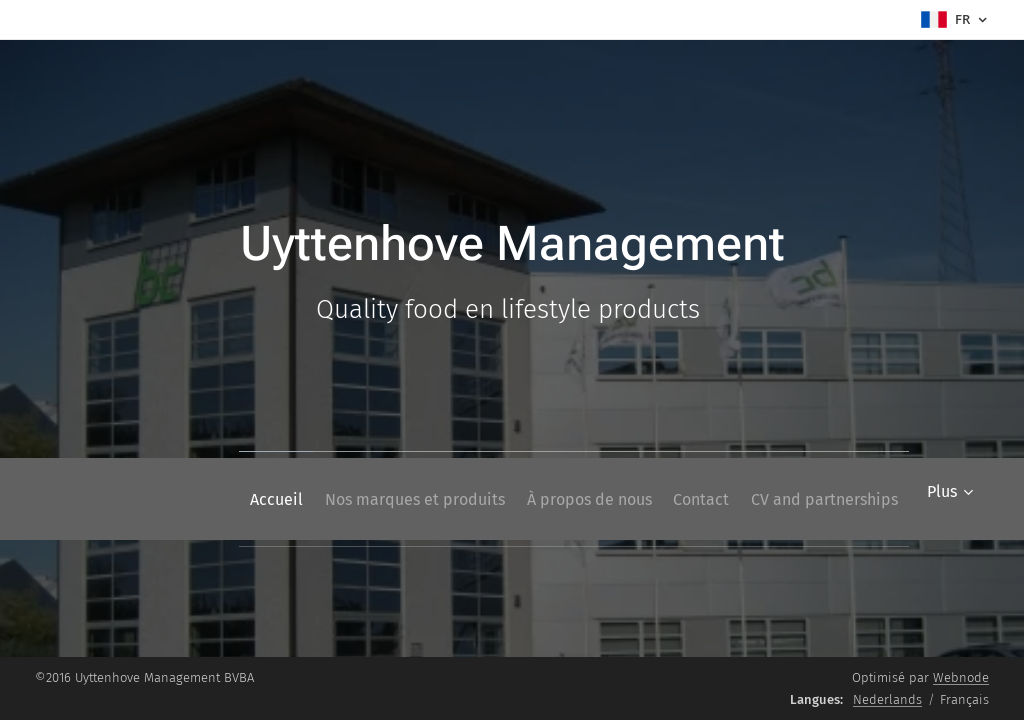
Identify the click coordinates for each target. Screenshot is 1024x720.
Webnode (961, 677)
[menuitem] (212, 499)
